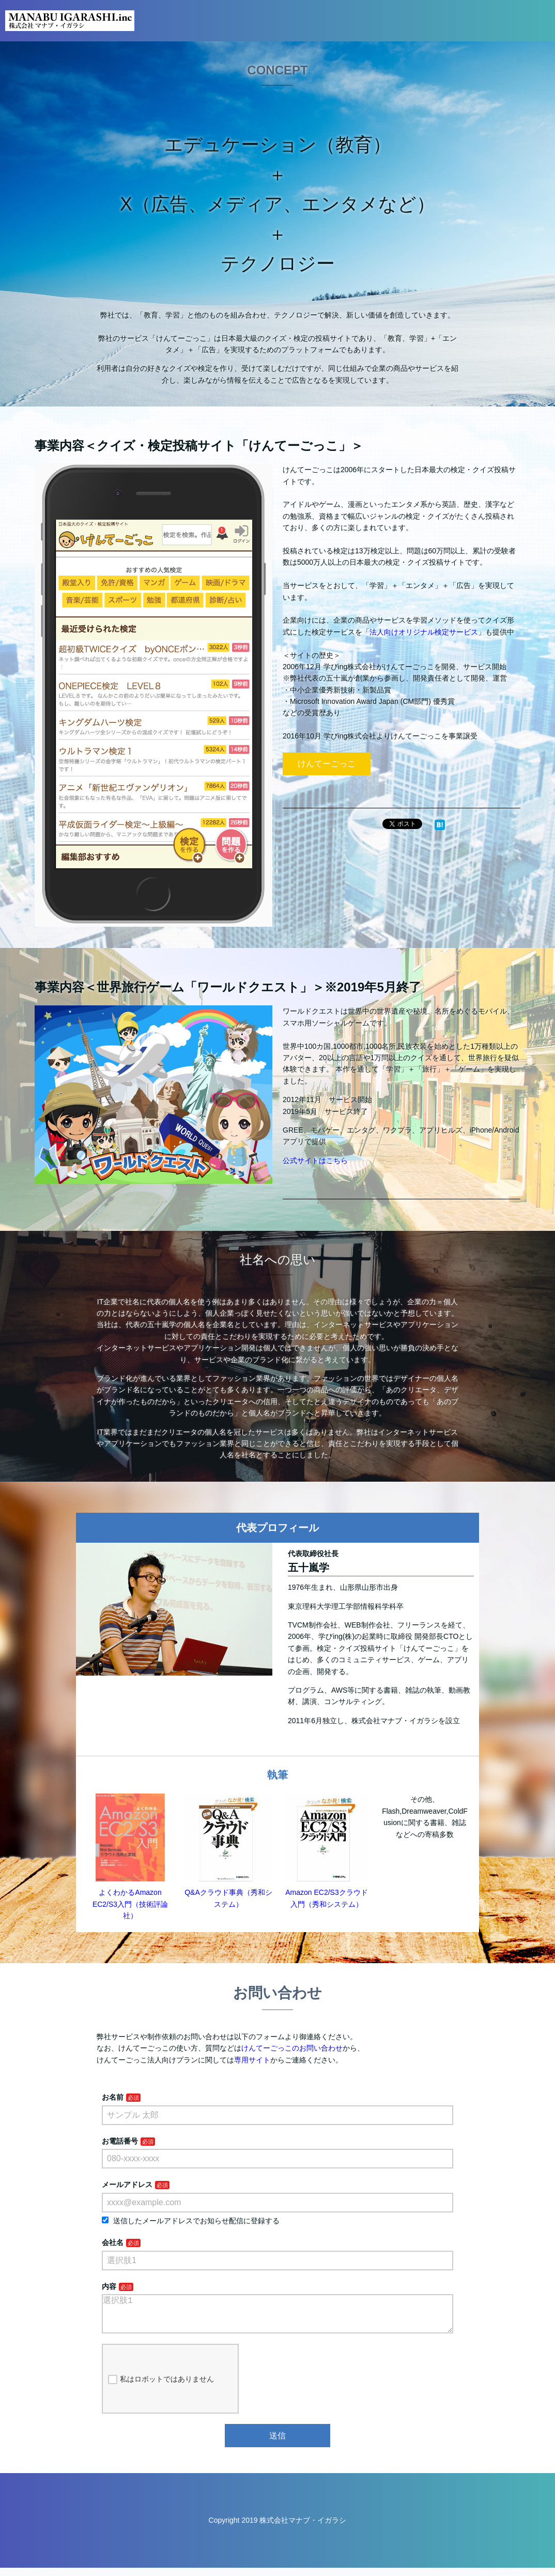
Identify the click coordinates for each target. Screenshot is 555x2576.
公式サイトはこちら (315, 1160)
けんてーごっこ (327, 763)
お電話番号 (120, 2141)
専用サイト (252, 2060)
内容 (109, 2286)
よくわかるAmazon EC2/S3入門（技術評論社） (130, 1904)
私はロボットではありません (161, 2387)
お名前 (113, 2097)
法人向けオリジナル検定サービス (423, 632)
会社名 (113, 2242)
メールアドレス (127, 2184)
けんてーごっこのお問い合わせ (292, 2048)
